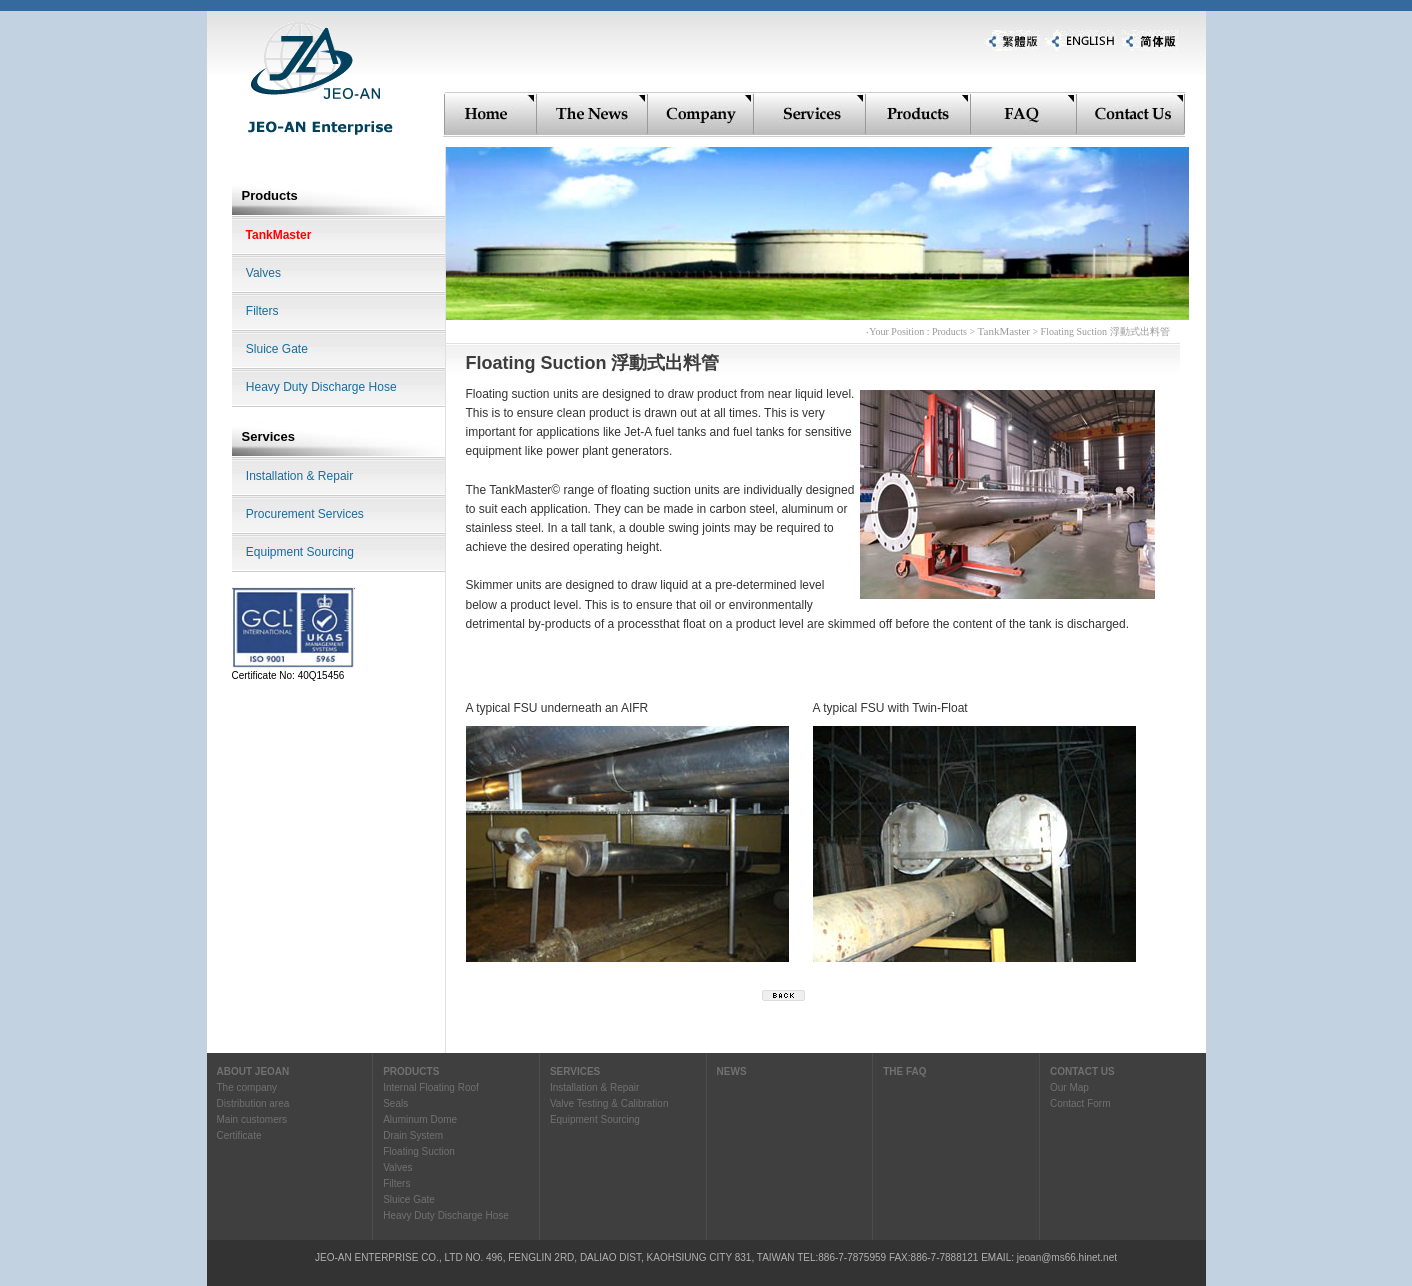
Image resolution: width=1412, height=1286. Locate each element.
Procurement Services (305, 514)
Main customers (252, 1119)
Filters (262, 311)
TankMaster (279, 235)
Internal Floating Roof (431, 1087)
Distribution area (253, 1103)
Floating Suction (419, 1151)
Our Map (1069, 1087)
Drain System (413, 1135)
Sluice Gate (277, 349)
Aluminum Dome (420, 1119)
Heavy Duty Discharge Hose (321, 387)
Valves (263, 273)
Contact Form (1080, 1103)
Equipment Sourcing (300, 552)
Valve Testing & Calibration (609, 1103)
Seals (395, 1103)
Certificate (239, 1135)
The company (247, 1087)
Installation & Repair (299, 476)
